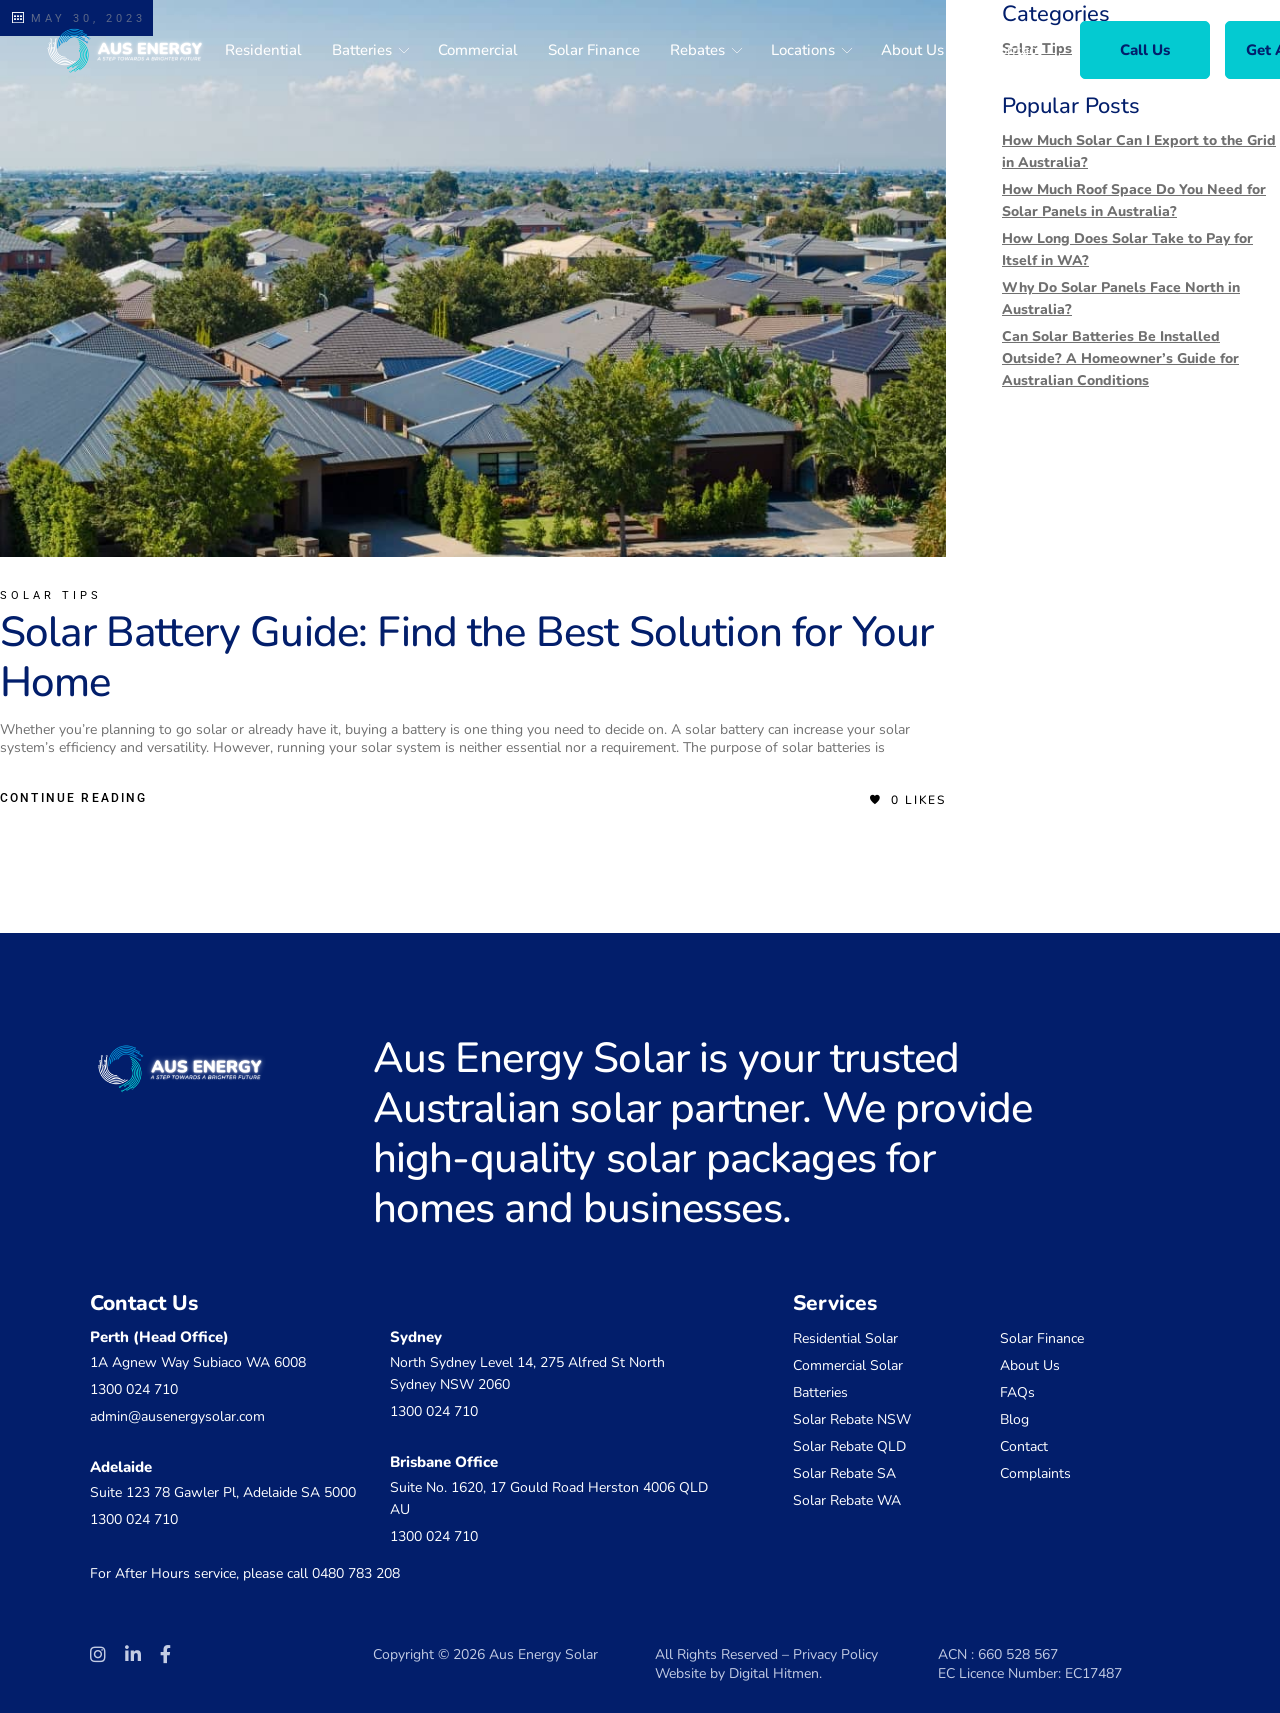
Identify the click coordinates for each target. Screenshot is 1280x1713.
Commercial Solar (848, 1365)
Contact (1024, 1446)
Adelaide (121, 1467)
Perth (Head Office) (159, 1337)
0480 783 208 (356, 1573)
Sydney (416, 1337)
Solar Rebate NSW (852, 1419)
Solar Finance (1042, 1338)
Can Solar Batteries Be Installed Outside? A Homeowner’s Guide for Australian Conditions (1120, 358)
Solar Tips (51, 595)
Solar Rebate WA (847, 1500)
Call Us (1145, 50)
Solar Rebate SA (844, 1473)
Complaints (1035, 1473)
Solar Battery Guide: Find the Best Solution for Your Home (466, 657)
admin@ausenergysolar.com (177, 1416)
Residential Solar (845, 1338)
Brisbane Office (444, 1462)
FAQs (1017, 1392)
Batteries (820, 1392)
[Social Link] (98, 1654)
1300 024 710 (134, 1389)
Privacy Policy (835, 1654)
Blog (1014, 1419)
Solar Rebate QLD (849, 1446)
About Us (1030, 1365)
